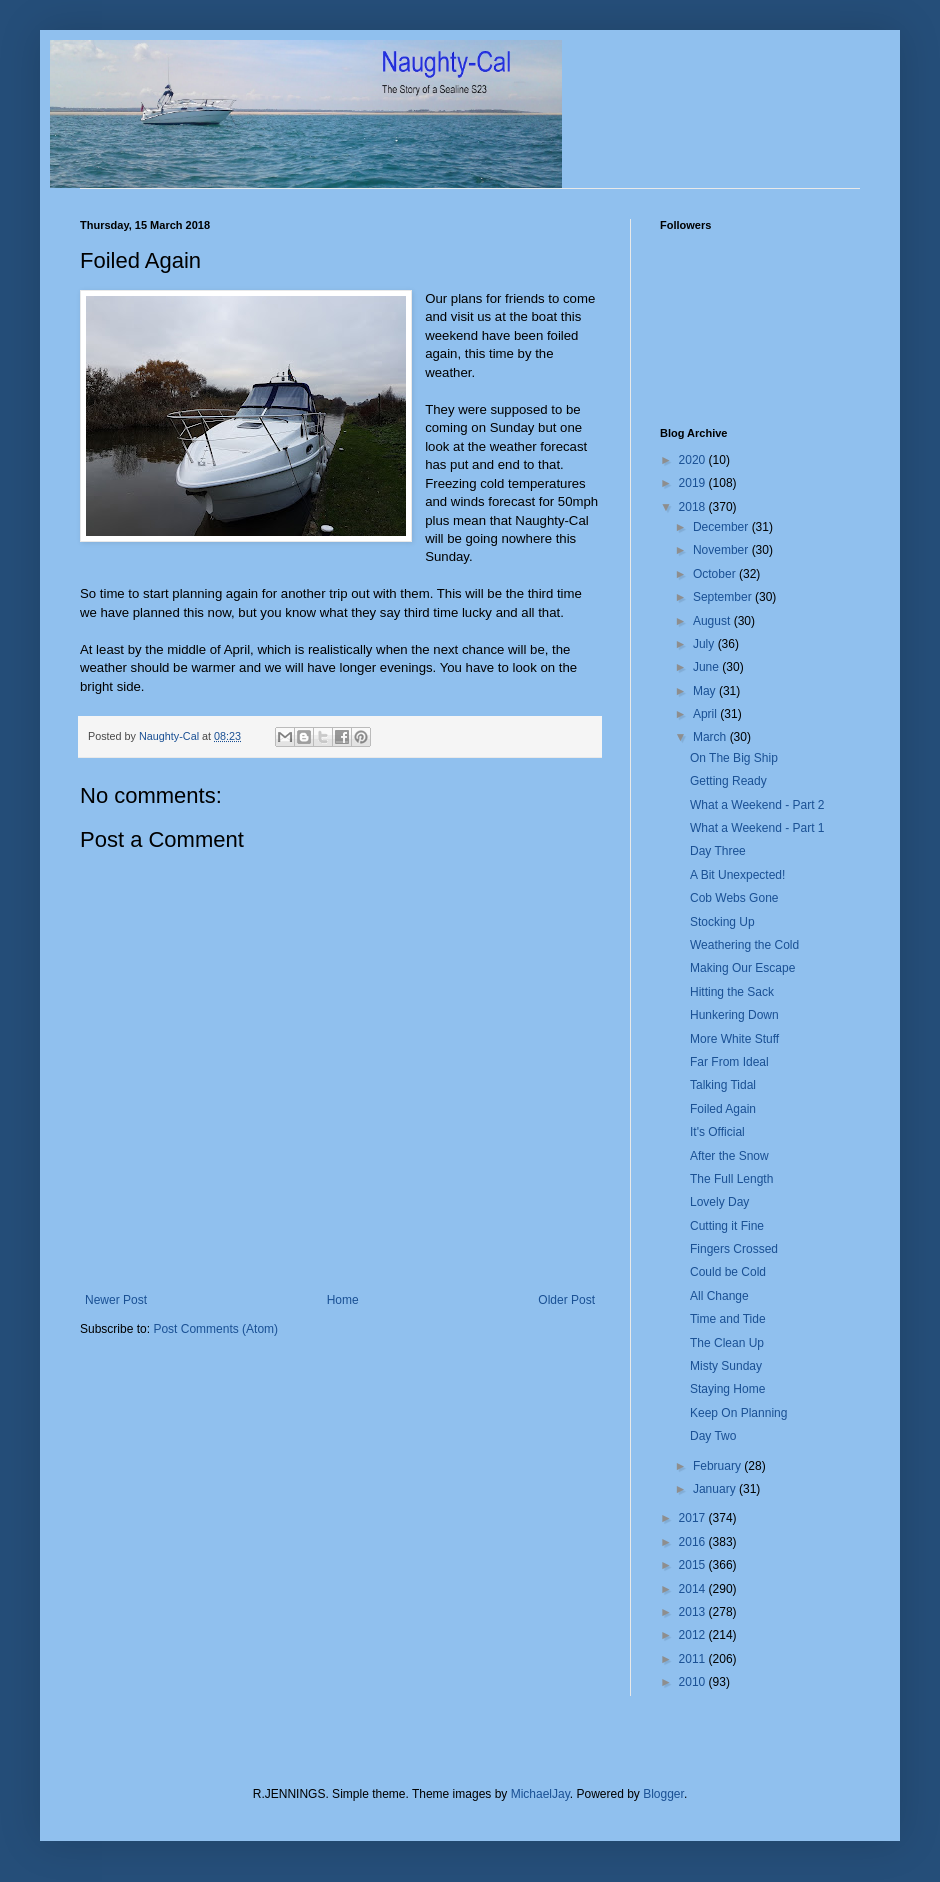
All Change (719, 1296)
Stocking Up (722, 922)
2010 (694, 1682)
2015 (694, 1565)
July (705, 644)
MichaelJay (540, 1794)
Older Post (566, 1300)
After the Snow (729, 1156)
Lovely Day (719, 1202)
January (716, 1489)
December (722, 527)
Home (343, 1300)
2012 (694, 1635)
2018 (694, 507)
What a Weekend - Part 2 (757, 805)
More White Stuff (734, 1039)
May (706, 691)
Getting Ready (728, 781)
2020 (694, 460)
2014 (694, 1589)
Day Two (713, 1436)
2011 (694, 1659)
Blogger (663, 1794)
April (706, 714)
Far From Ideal (729, 1062)
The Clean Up (727, 1343)
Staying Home (727, 1389)
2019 (694, 483)
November (722, 550)
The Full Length (731, 1179)
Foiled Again (723, 1109)
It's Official (717, 1132)
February (718, 1466)
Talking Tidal (723, 1085)
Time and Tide (728, 1319)
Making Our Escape (742, 968)
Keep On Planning (738, 1413)
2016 (694, 1542)
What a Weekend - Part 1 (757, 828)
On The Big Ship (734, 758)
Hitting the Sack (732, 992)
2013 (694, 1612)
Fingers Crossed (734, 1249)
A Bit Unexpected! (737, 875)
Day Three (718, 851)
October (716, 574)
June (707, 667)
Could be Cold (728, 1272)
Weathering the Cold (744, 945)
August (713, 621)
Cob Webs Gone (734, 898)
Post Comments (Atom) (215, 1329)
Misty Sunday (726, 1366)
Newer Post (116, 1300)
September (724, 597)
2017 (694, 1518)
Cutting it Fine (727, 1226)
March (711, 737)
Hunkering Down (734, 1015)
